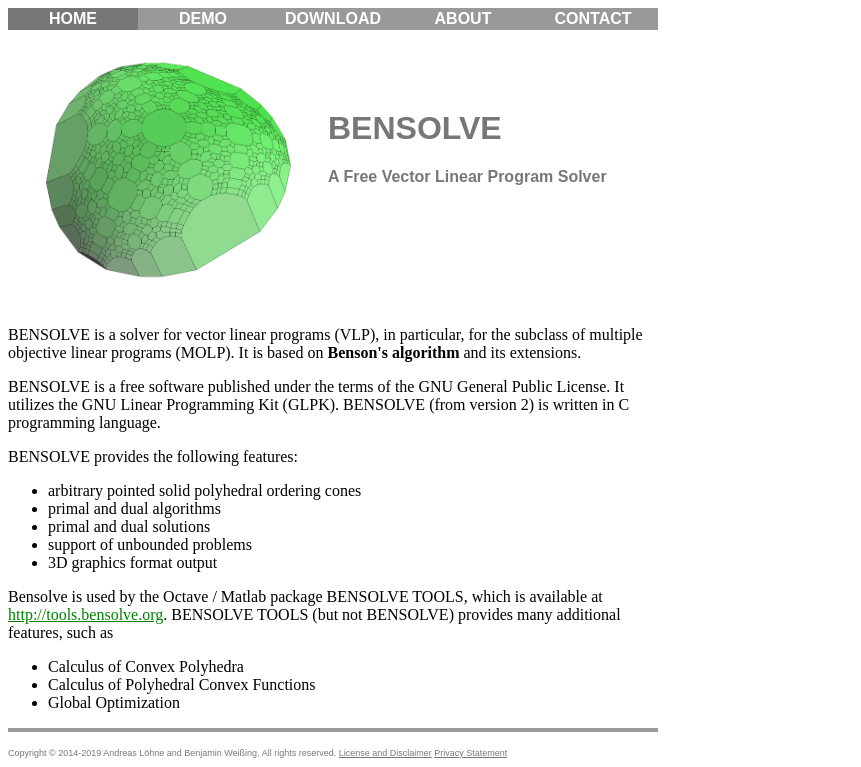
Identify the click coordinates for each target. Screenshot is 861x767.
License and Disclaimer (385, 753)
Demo (203, 18)
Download (333, 18)
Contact (592, 18)
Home (73, 18)
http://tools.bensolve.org (85, 614)
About (463, 18)
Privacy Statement (470, 753)
